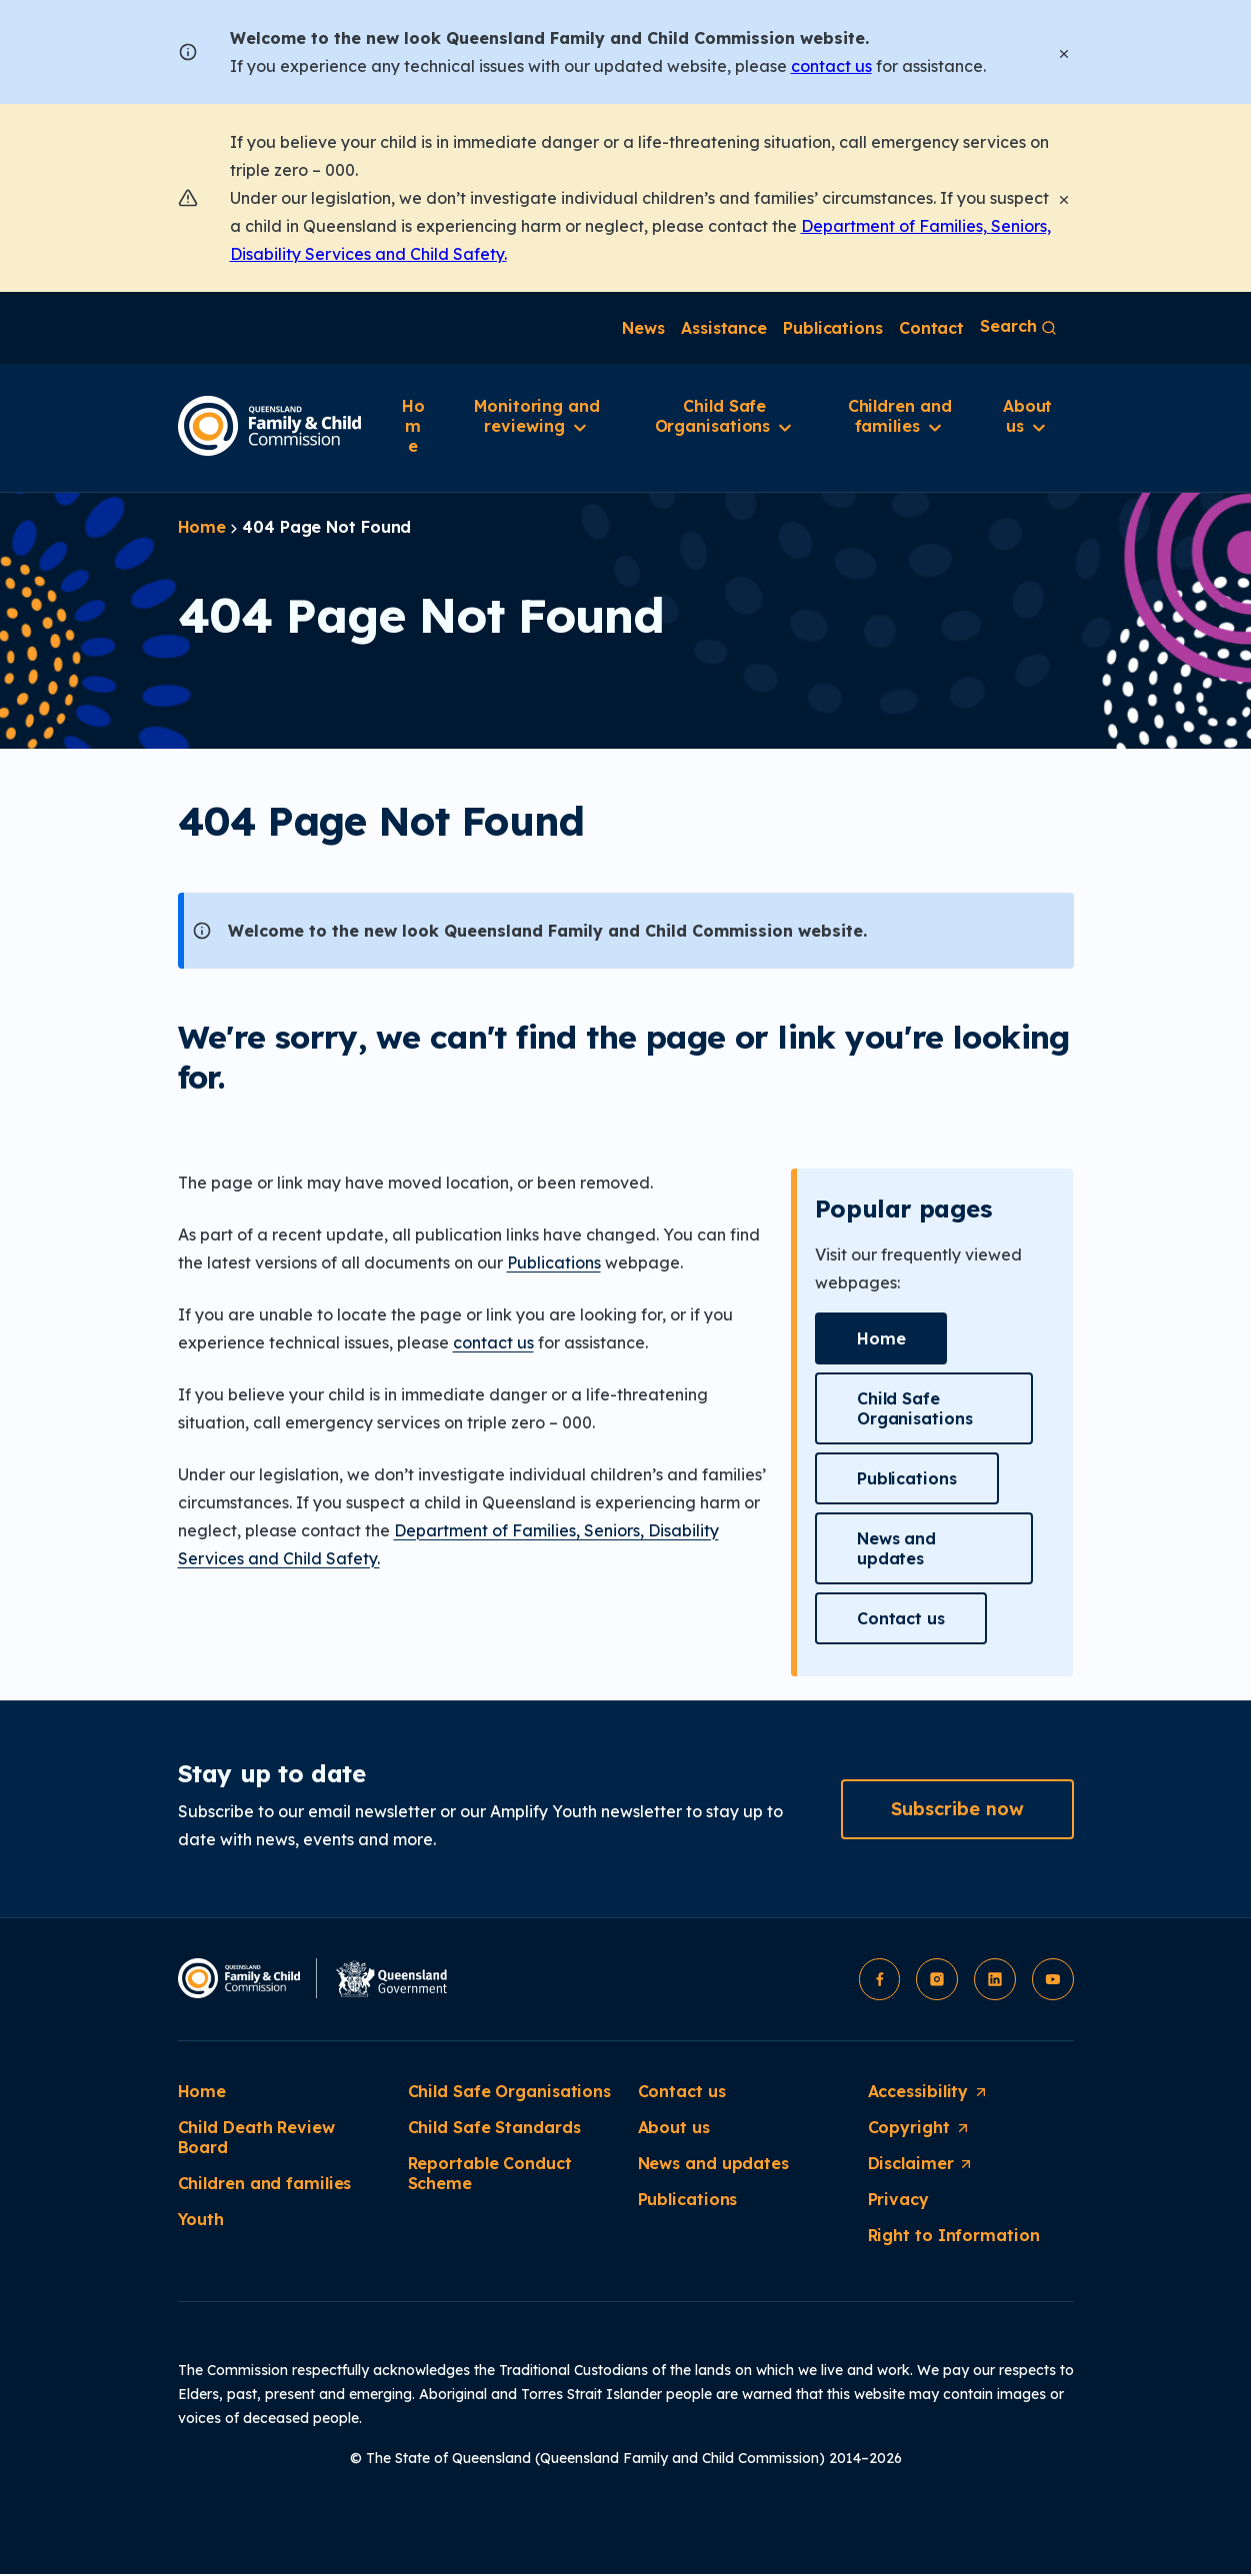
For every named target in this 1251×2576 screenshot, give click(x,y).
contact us (831, 66)
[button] (881, 1338)
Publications (554, 1263)
